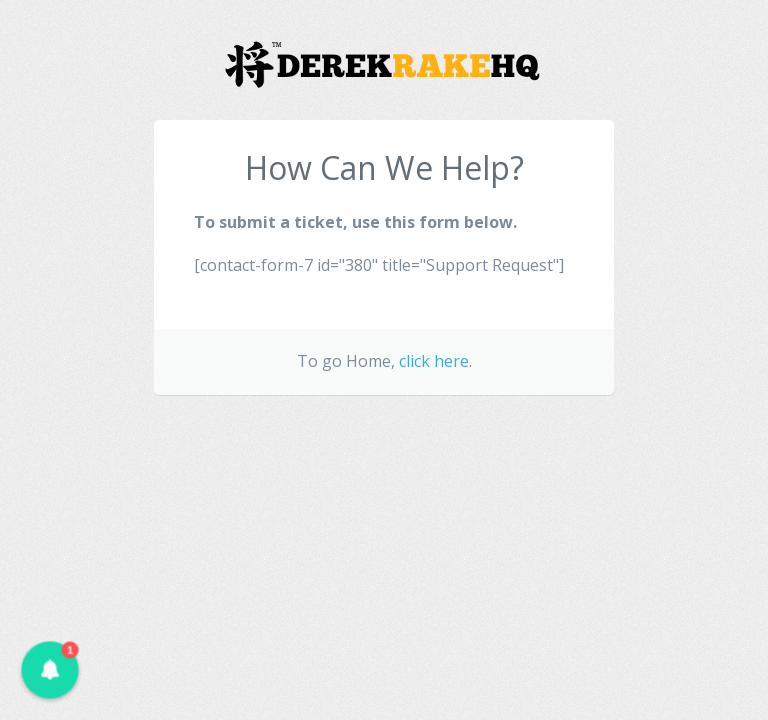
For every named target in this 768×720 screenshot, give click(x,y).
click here (434, 361)
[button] (49, 669)
